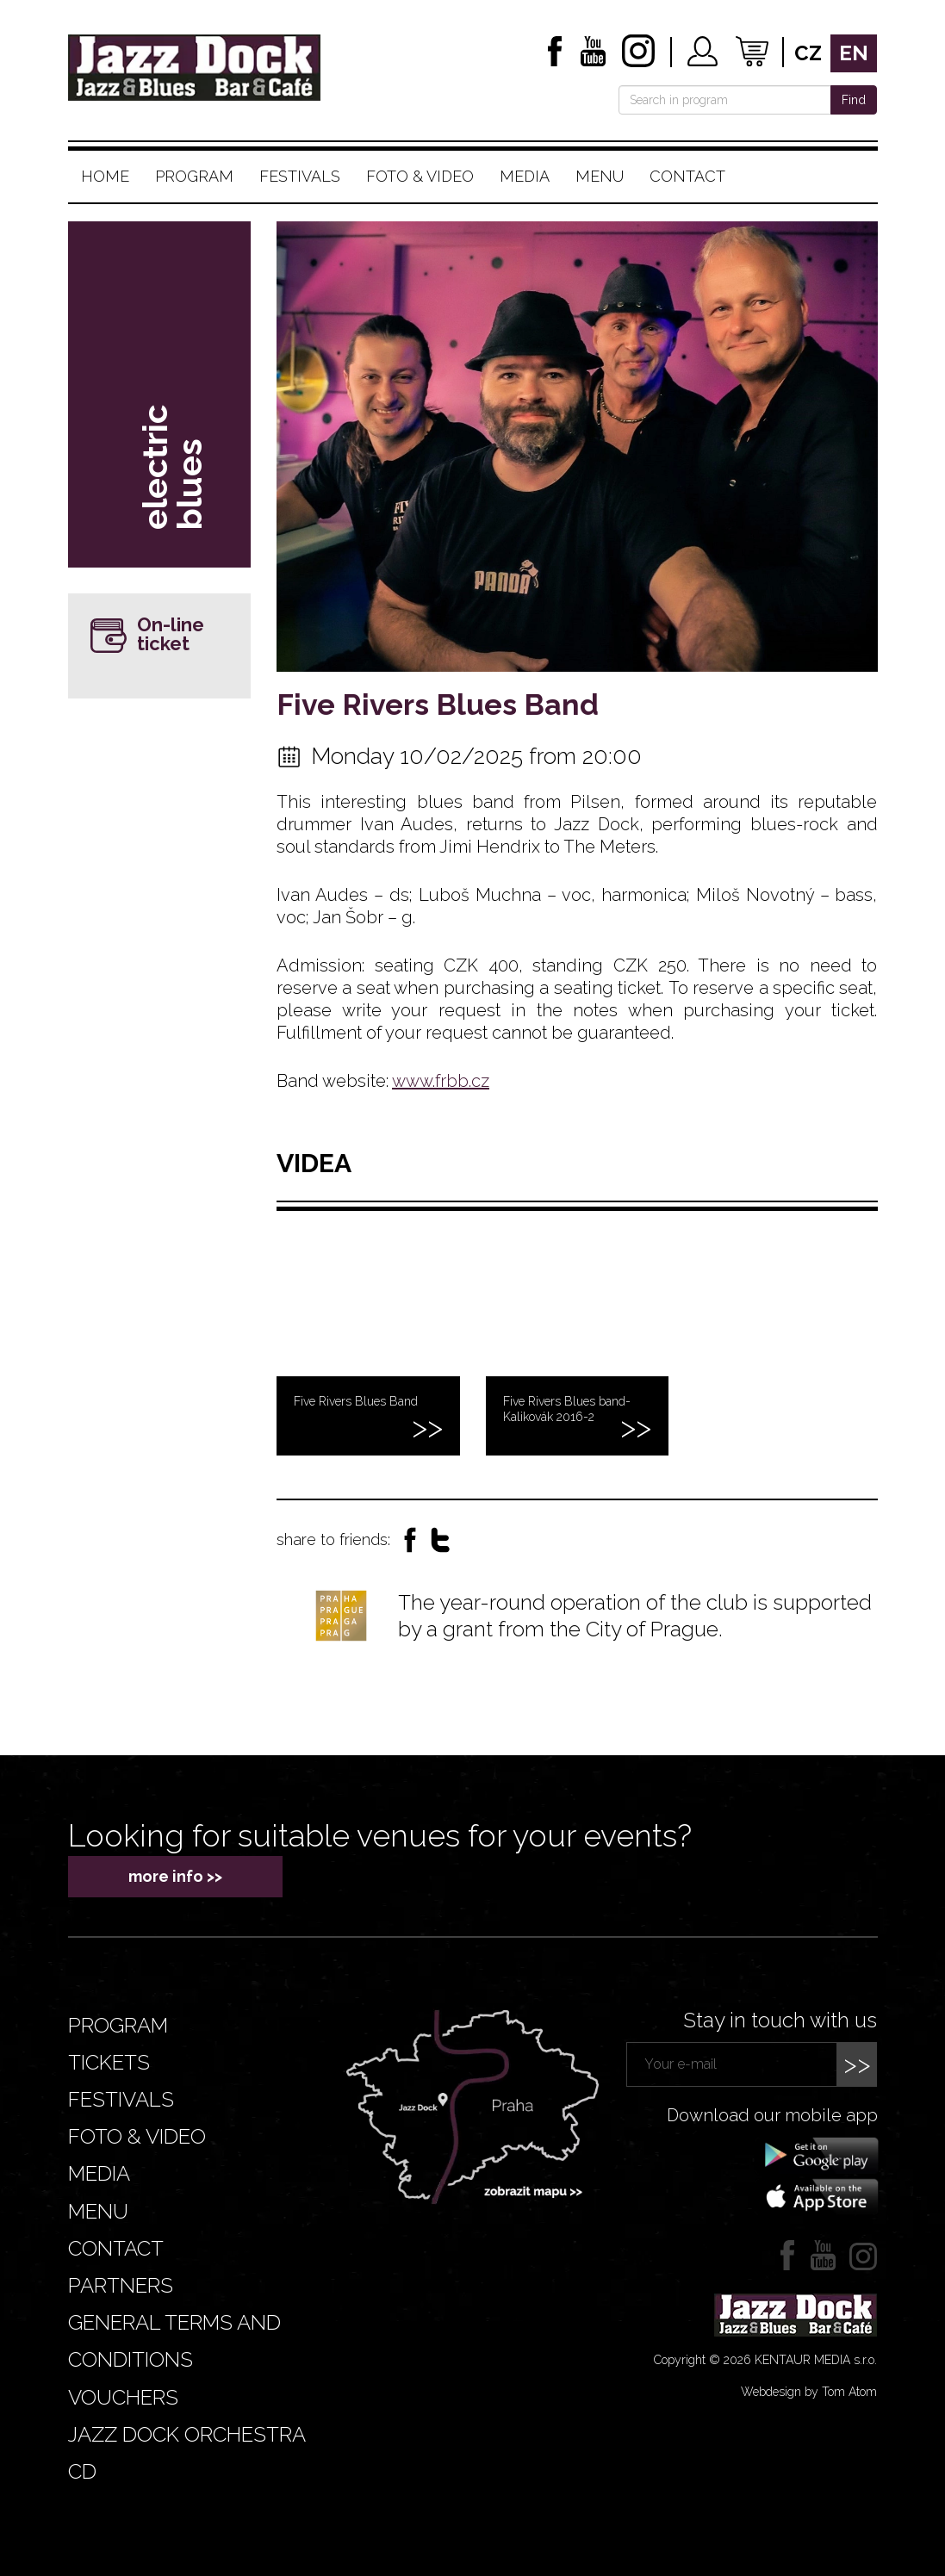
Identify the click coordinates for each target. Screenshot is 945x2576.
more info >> (175, 1876)
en (853, 52)
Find (854, 100)
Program (194, 176)
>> (857, 2064)
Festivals (299, 176)
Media (525, 176)
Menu (599, 176)
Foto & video (420, 176)
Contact (687, 176)
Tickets (109, 2062)
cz (808, 52)
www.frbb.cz (440, 1081)
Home (105, 176)
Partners (120, 2285)
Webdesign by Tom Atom (809, 2392)
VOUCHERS (123, 2397)
